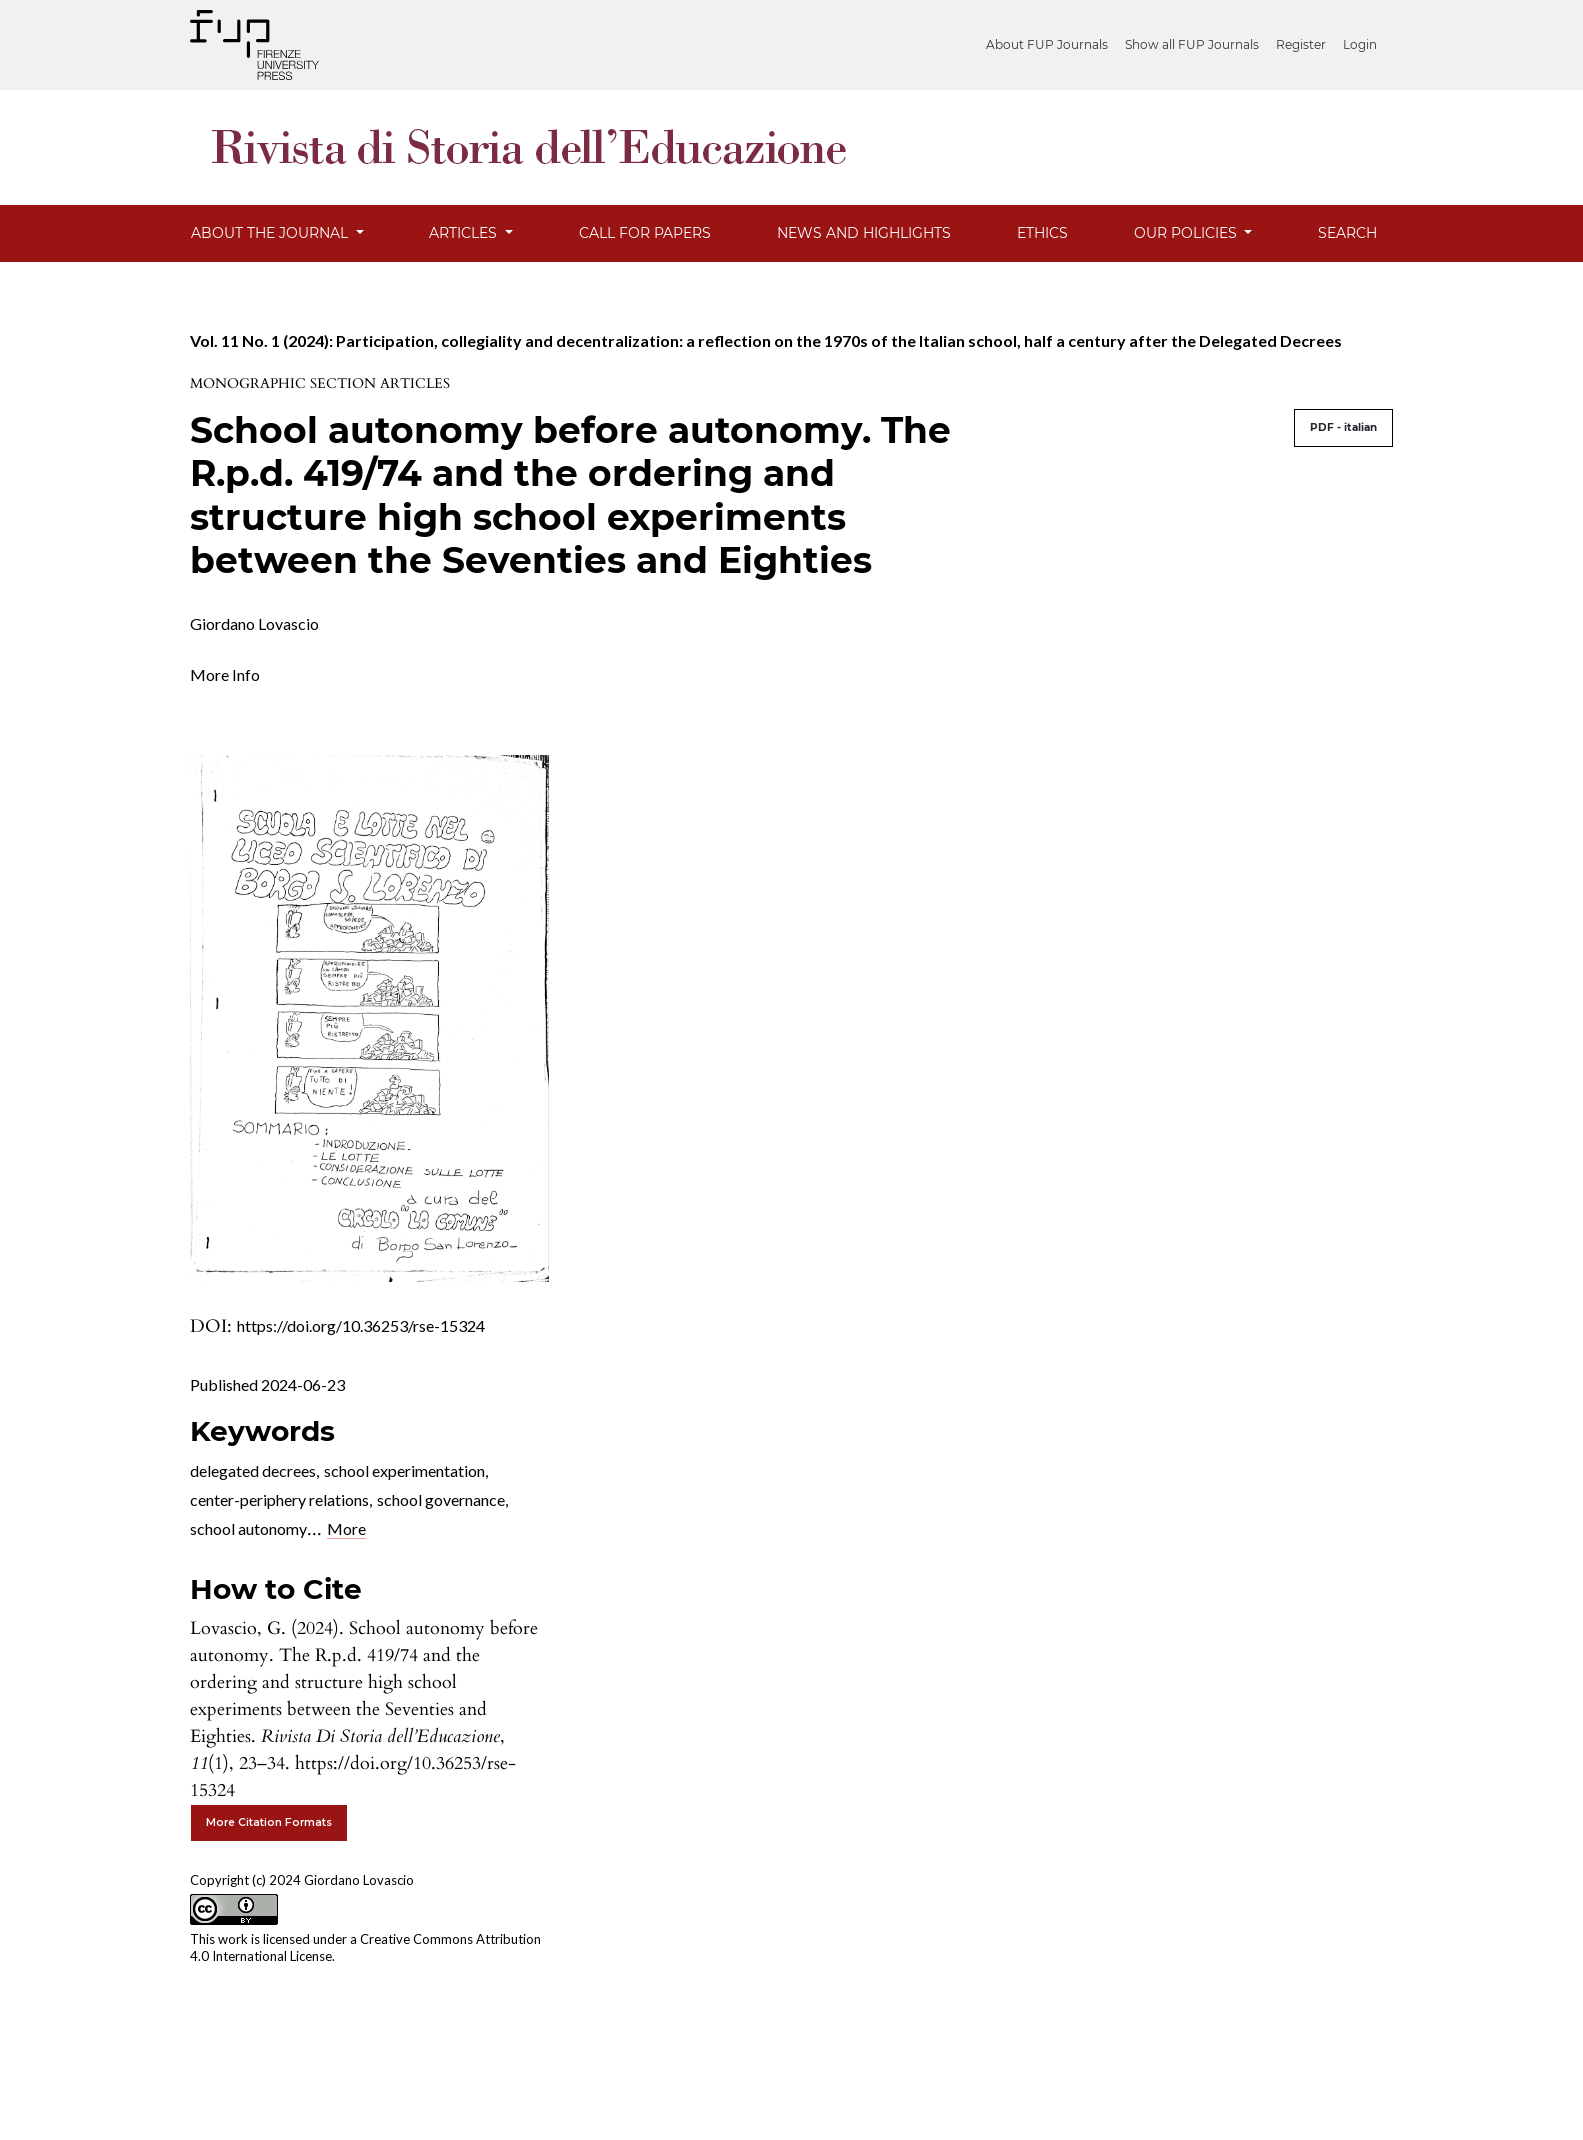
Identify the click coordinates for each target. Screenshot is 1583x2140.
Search (1347, 233)
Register (1301, 44)
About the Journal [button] (271, 233)
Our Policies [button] (1187, 233)
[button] (225, 672)
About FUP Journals (1047, 44)
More (346, 1528)
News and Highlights (864, 233)
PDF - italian (1343, 427)
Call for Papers (645, 233)
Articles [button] (465, 233)
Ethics (1042, 233)
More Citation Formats (269, 1822)
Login (1360, 44)
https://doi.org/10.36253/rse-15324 (361, 1325)
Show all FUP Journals (1192, 44)
